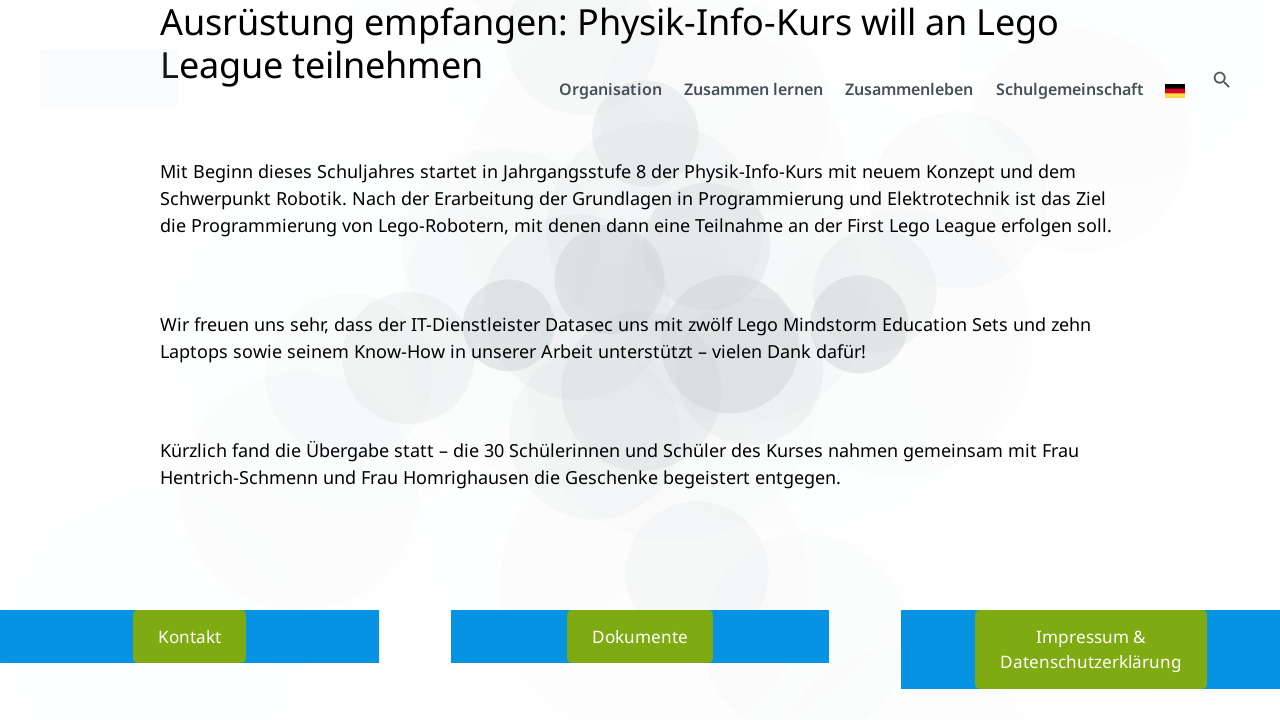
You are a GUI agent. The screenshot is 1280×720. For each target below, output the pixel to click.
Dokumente (640, 634)
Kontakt (189, 634)
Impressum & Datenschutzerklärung (1091, 647)
